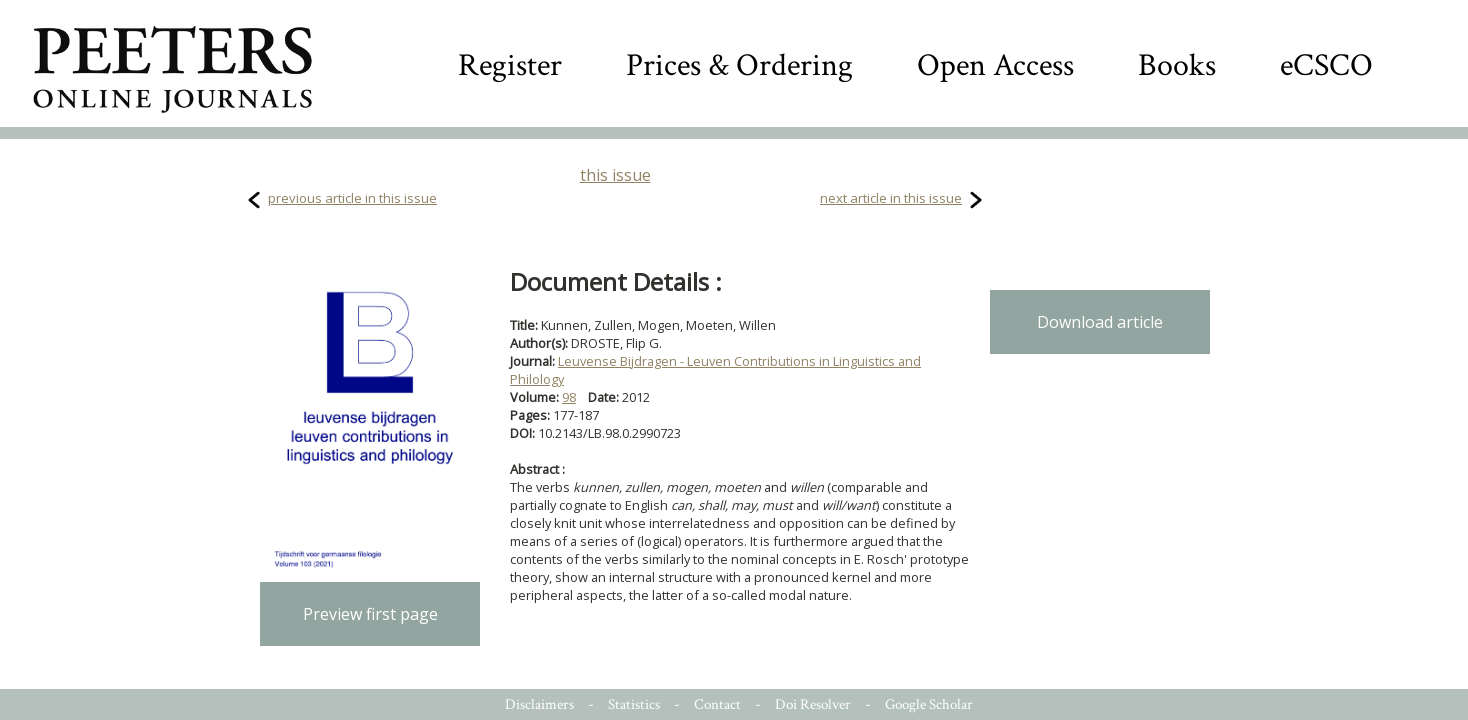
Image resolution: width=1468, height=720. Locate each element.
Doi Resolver (813, 704)
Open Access (995, 65)
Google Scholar (929, 704)
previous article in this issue (352, 198)
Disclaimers (539, 704)
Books (1177, 65)
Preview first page (370, 614)
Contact (717, 704)
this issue (615, 175)
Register (510, 65)
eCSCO (1326, 65)
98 (569, 397)
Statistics (634, 704)
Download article (1100, 322)
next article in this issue (891, 198)
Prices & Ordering (739, 65)
